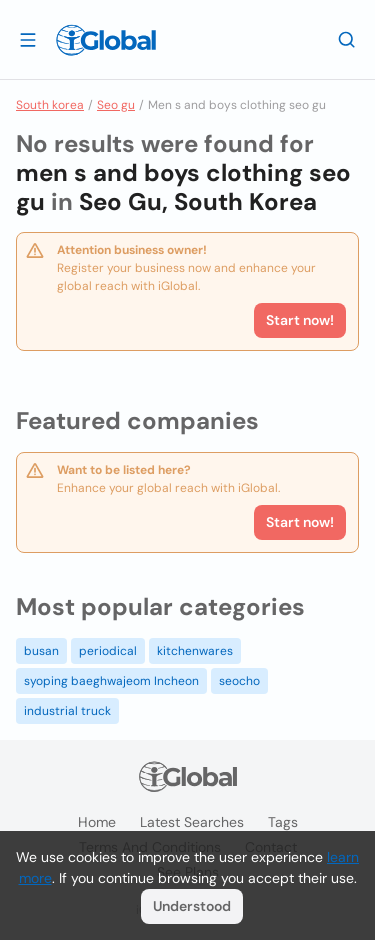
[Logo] (106, 40)
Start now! (300, 522)
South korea (50, 105)
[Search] (347, 39)
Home (97, 822)
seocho (239, 681)
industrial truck (67, 711)
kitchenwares (195, 651)
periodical (108, 651)
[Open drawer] (28, 39)
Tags (283, 822)
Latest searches (192, 822)
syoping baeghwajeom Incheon (111, 681)
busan (41, 651)
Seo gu (116, 105)
